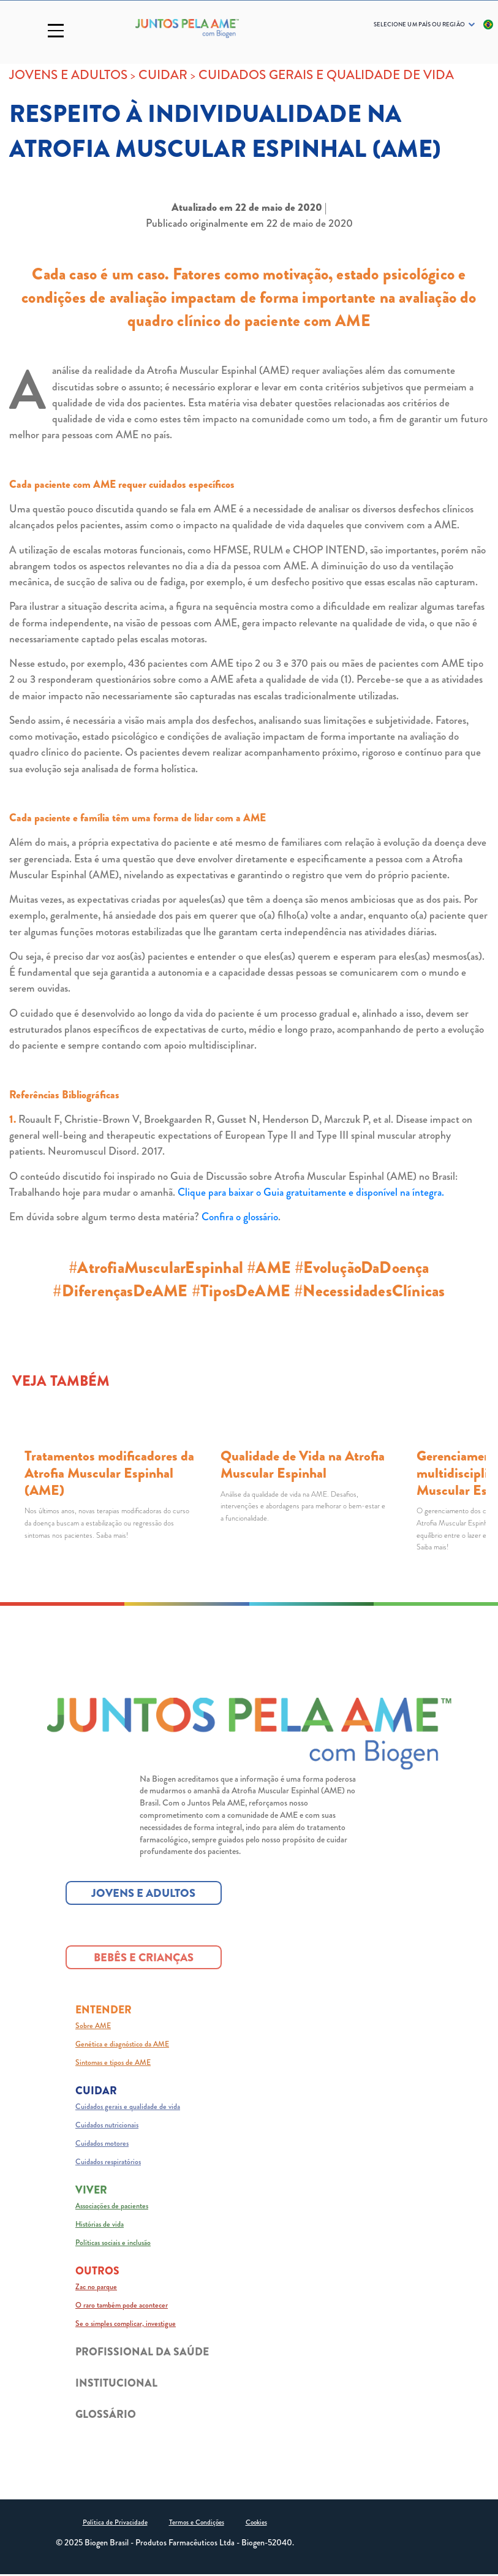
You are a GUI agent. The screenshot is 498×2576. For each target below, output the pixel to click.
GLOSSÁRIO (105, 2415)
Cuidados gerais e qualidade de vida (127, 2107)
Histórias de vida (99, 2225)
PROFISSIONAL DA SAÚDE (142, 2353)
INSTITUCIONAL (116, 2384)
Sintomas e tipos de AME (113, 2063)
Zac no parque (96, 2287)
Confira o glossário (240, 1217)
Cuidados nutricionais (106, 2126)
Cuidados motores (102, 2144)
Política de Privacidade (115, 2524)
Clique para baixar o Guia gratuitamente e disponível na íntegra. (311, 1192)
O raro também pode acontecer (121, 2306)
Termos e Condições (196, 2524)
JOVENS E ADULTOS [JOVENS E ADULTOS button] (143, 1894)
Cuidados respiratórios (108, 2162)
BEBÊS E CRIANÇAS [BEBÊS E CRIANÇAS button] (144, 1959)
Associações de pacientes (111, 2207)
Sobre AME (93, 2026)
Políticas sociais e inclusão (113, 2243)
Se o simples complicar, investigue (125, 2324)
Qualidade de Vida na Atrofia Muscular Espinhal (303, 1464)
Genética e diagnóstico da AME (122, 2045)
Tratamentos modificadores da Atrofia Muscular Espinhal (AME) (109, 1473)
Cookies (256, 2524)
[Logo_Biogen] (187, 28)
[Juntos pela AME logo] (249, 1735)
